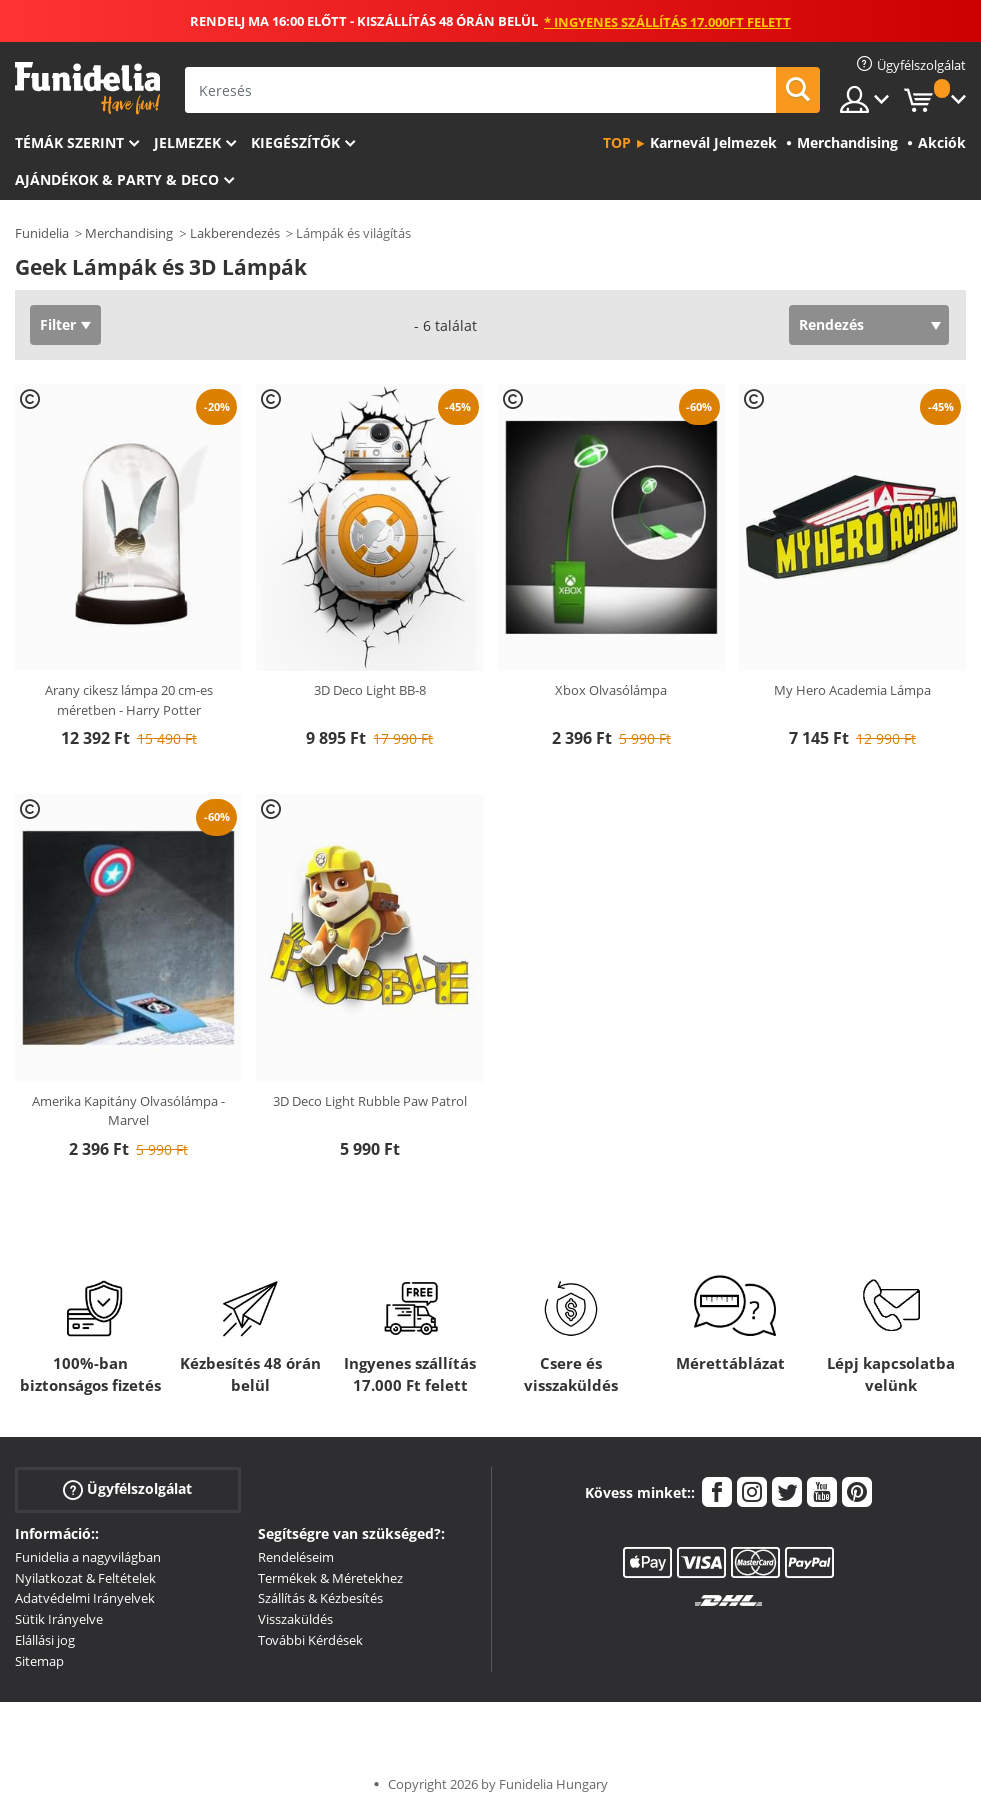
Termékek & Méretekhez (330, 1578)
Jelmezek (187, 142)
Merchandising (129, 233)
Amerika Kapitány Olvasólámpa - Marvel (128, 1111)
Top (617, 142)
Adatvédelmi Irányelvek (85, 1598)
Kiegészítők (295, 142)
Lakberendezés (235, 233)
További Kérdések (310, 1640)
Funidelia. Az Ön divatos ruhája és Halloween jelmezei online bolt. (87, 88)
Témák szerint (69, 142)
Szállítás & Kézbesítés (320, 1598)
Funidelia (42, 233)
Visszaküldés (295, 1619)
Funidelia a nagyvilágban (88, 1557)
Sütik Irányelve (59, 1619)
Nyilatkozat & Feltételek (85, 1578)
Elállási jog (45, 1640)
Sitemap (39, 1661)
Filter (58, 324)
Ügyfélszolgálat (127, 1488)
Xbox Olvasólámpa (611, 690)
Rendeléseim (296, 1557)
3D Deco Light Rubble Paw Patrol (370, 1101)
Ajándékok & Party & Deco (117, 179)
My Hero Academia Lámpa (852, 690)
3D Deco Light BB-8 (370, 690)
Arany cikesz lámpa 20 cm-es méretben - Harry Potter (129, 700)
